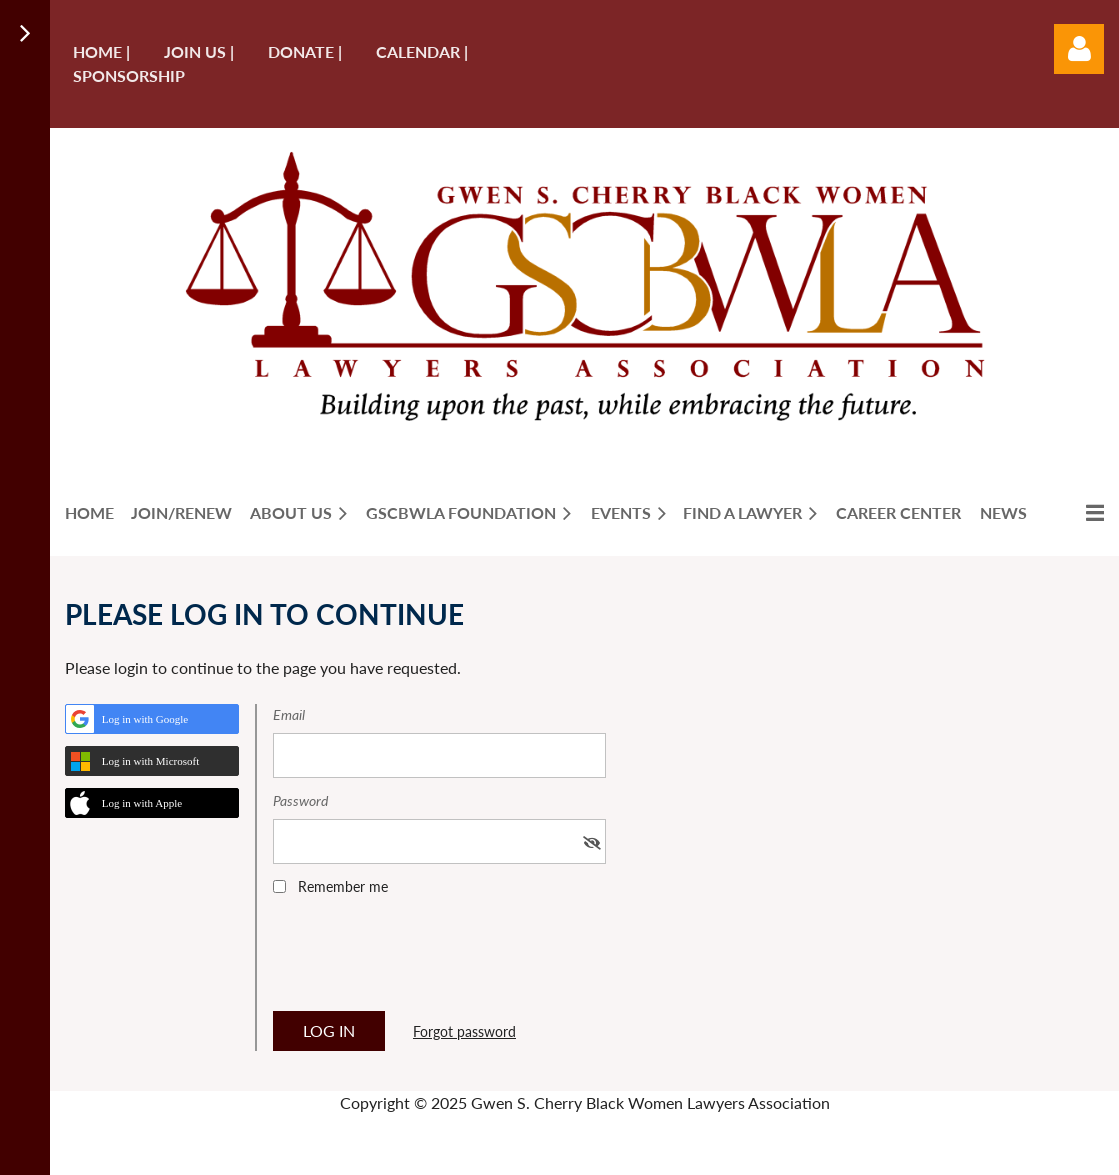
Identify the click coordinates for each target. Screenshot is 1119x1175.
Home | (101, 51)
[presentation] (425, 960)
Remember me (343, 886)
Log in (1079, 49)
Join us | (199, 51)
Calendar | (422, 51)
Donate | (305, 51)
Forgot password (464, 1031)
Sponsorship (129, 75)
